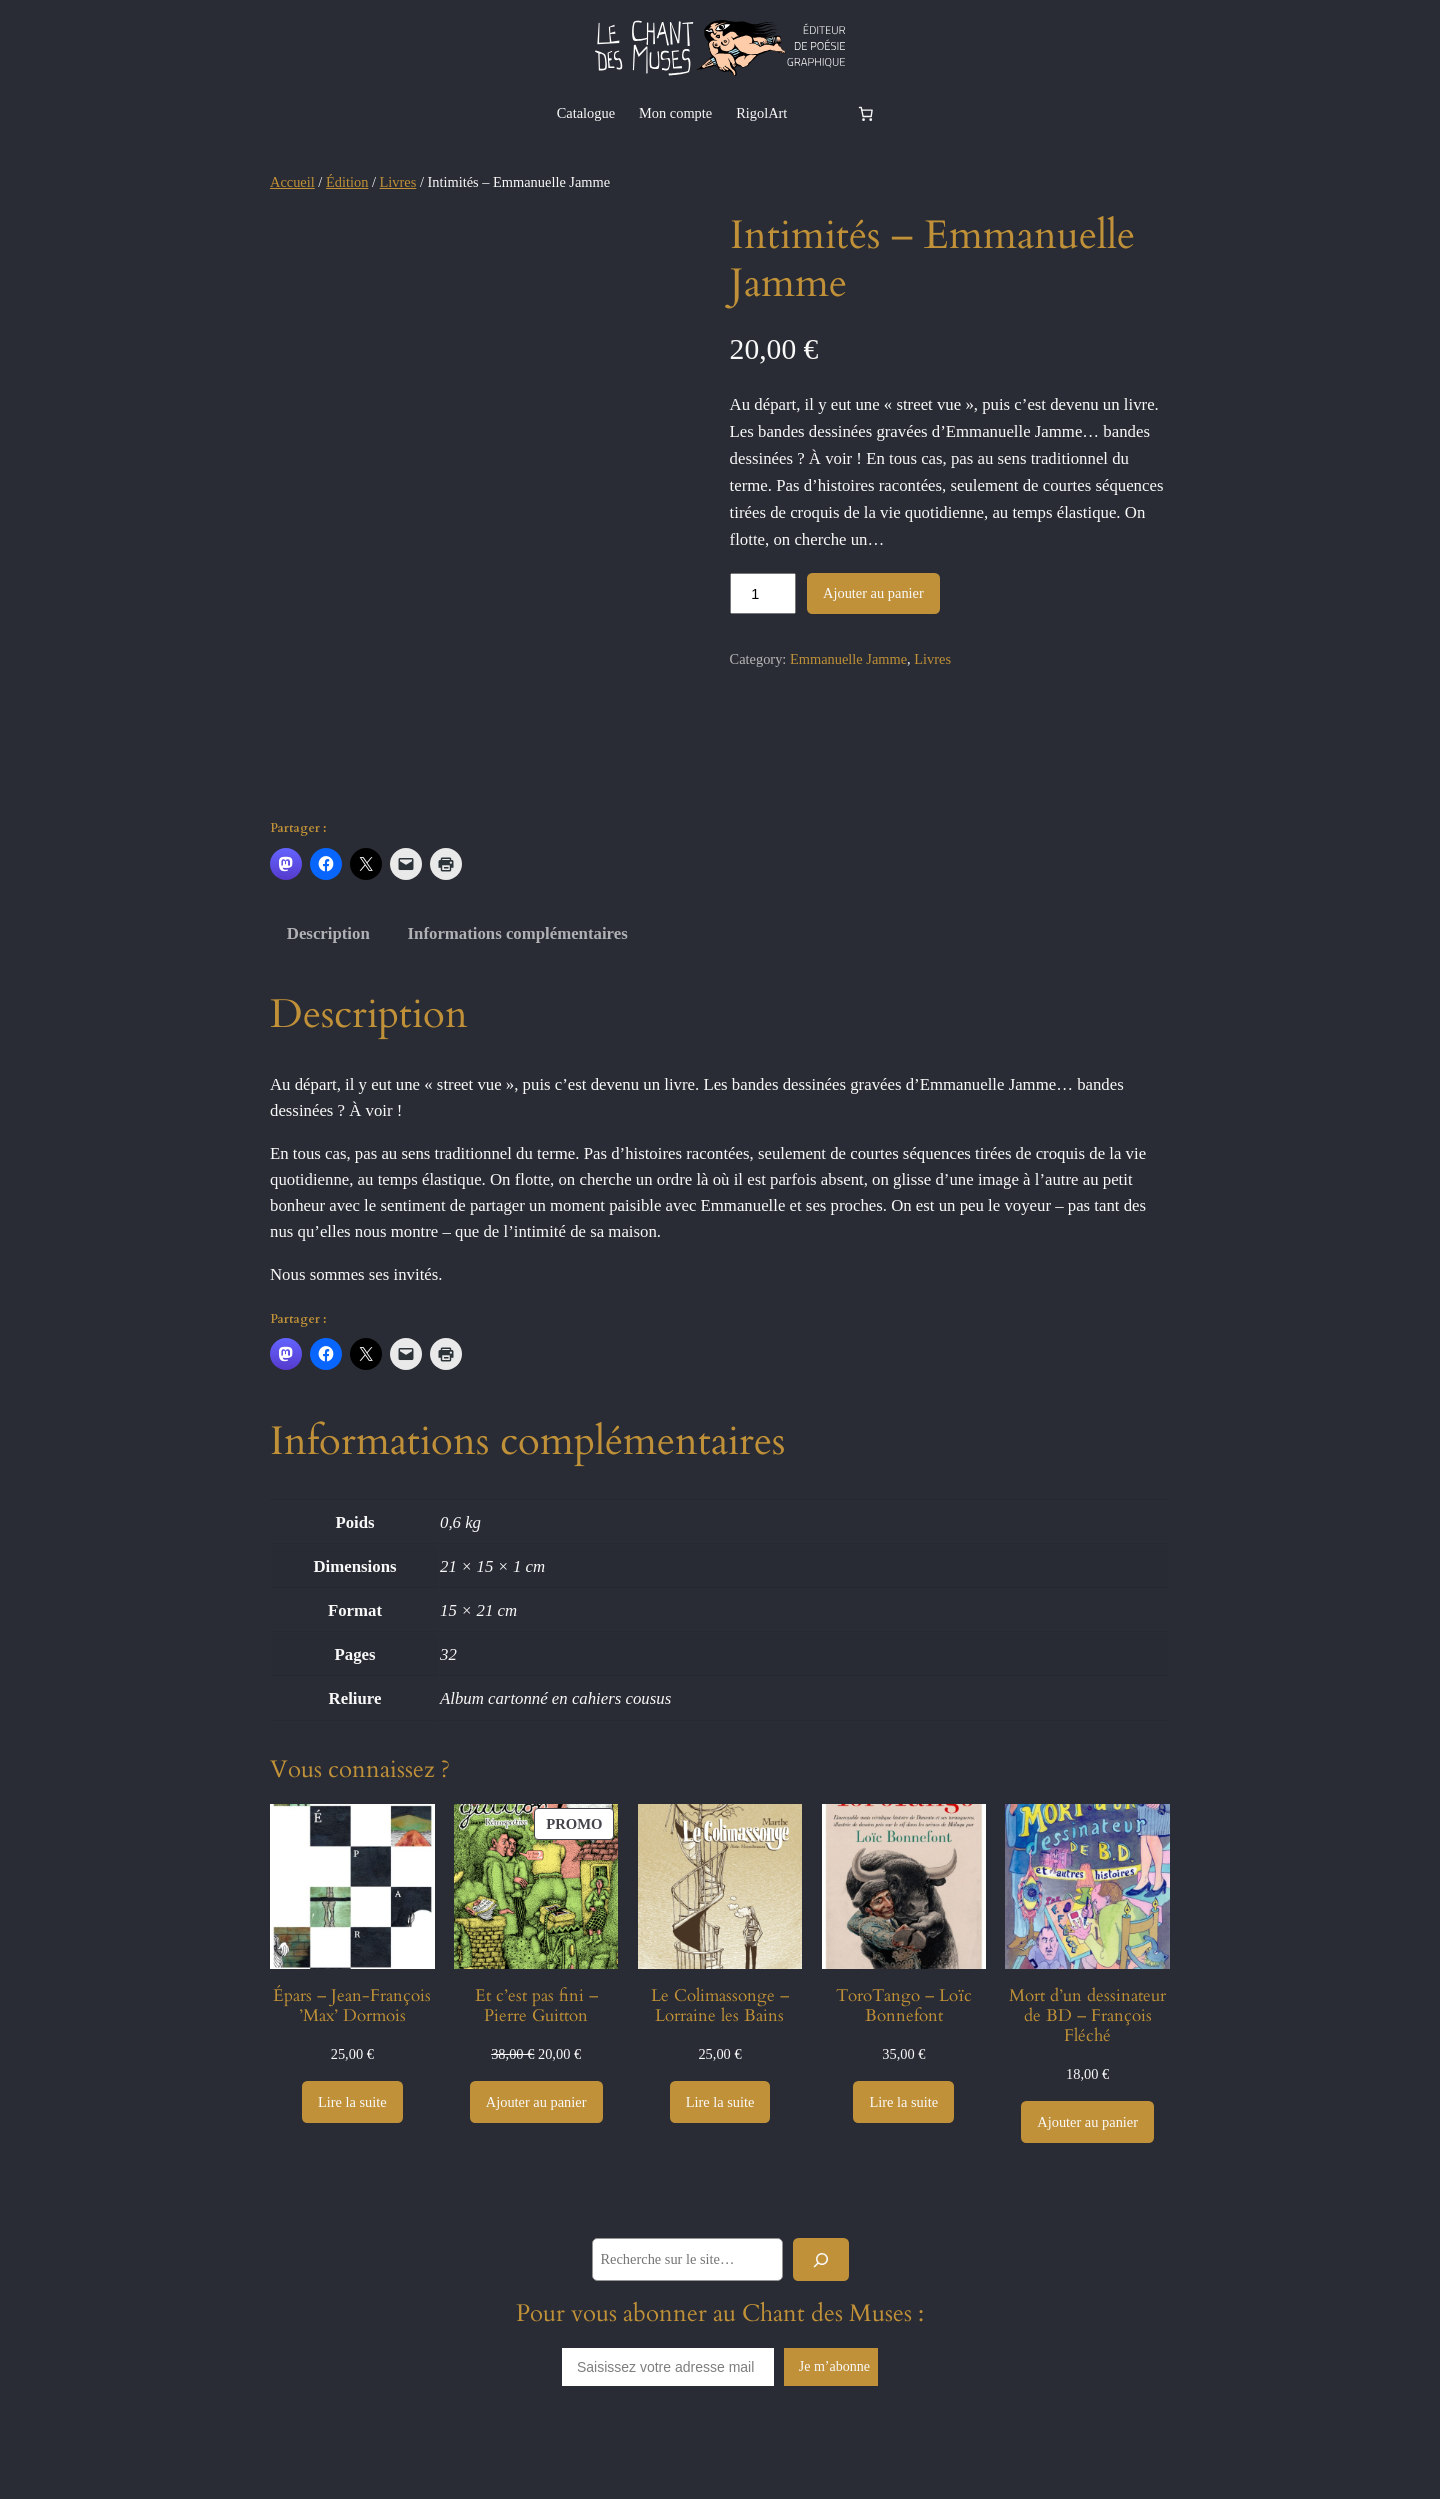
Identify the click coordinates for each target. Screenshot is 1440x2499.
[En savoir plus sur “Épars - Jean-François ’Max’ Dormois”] (352, 2160)
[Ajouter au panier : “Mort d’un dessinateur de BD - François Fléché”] (1087, 2181)
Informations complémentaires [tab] (518, 992)
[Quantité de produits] (763, 594)
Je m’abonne (834, 2425)
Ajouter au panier (873, 593)
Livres (398, 182)
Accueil (292, 182)
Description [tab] (328, 992)
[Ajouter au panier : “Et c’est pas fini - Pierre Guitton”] (536, 2160)
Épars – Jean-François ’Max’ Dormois (352, 2064)
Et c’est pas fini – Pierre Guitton (536, 2064)
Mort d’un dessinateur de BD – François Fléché (1087, 2074)
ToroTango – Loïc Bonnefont (904, 2064)
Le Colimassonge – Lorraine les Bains (720, 2064)
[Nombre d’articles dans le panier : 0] (865, 113)
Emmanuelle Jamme (848, 659)
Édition (347, 182)
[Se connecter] (821, 113)
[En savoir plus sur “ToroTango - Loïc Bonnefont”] (903, 2160)
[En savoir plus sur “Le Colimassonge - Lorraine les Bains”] (720, 2160)
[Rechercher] (821, 2317)
